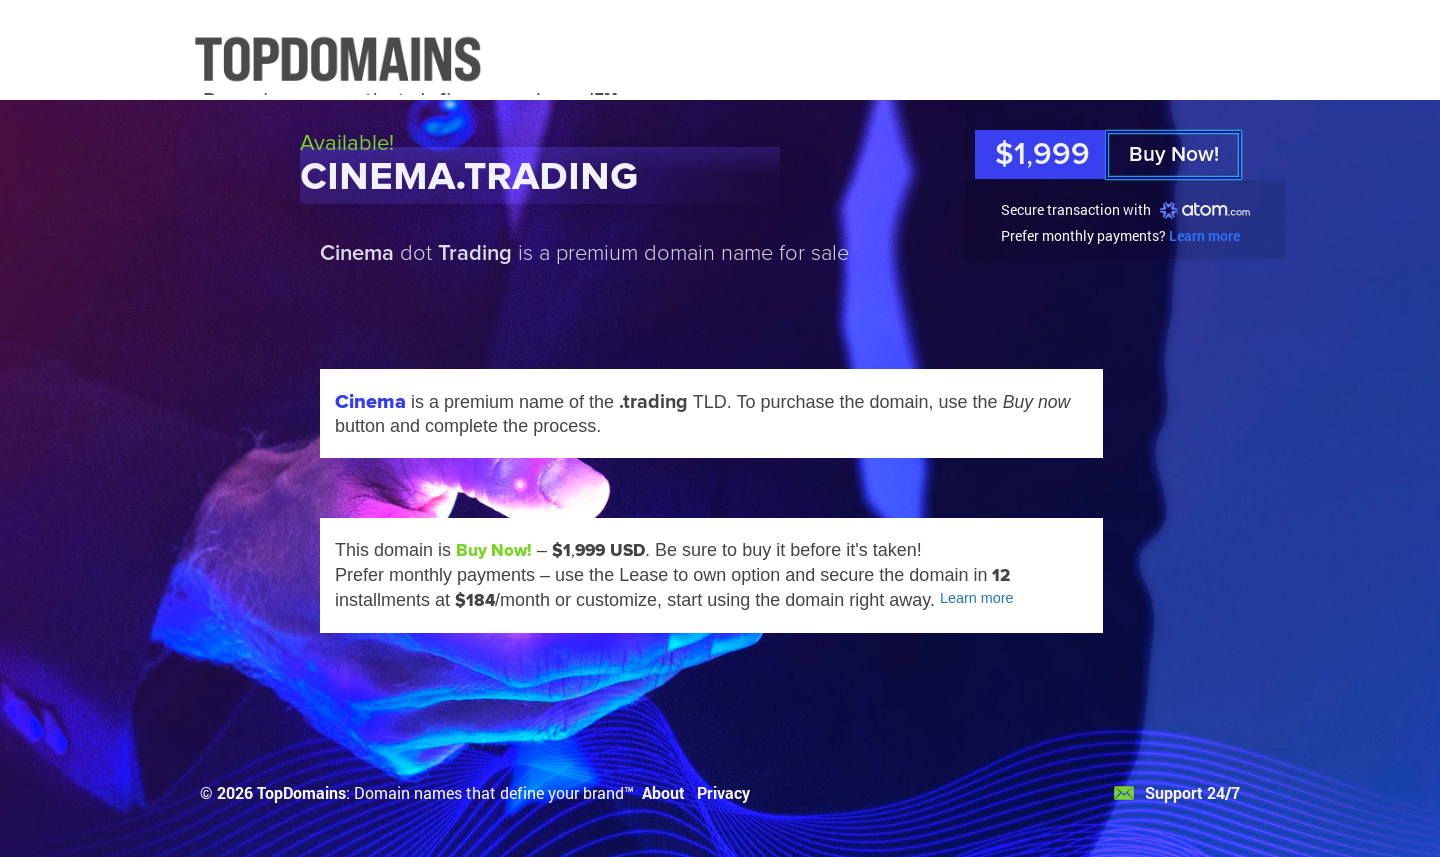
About (663, 792)
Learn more (1204, 235)
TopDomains (301, 792)
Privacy (723, 792)
